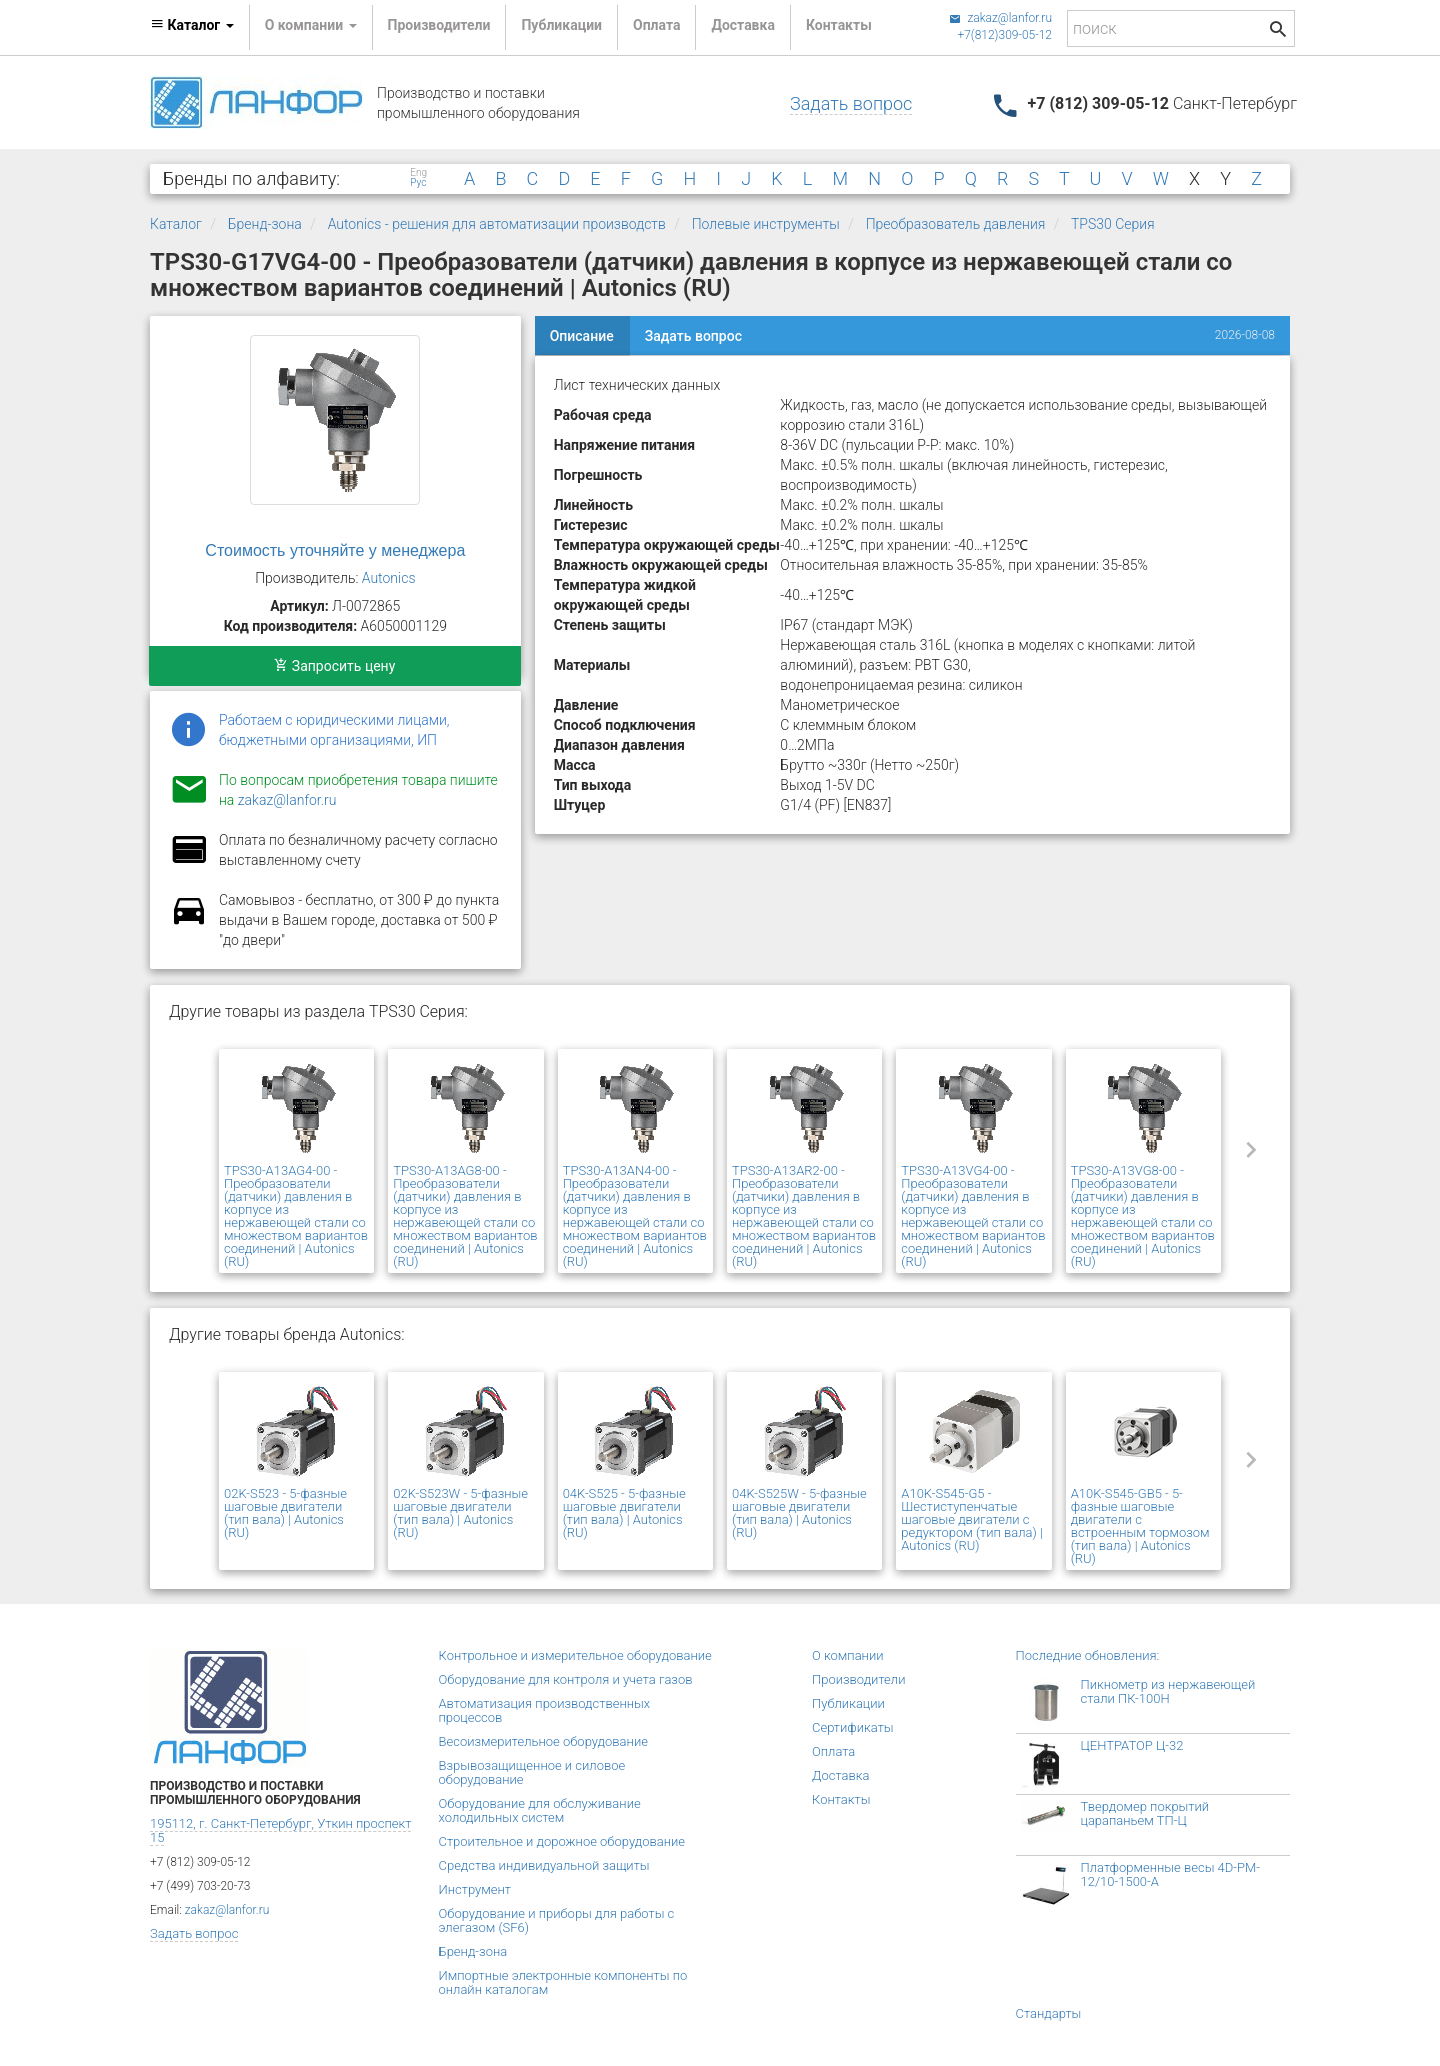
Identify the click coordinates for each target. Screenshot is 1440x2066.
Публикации (561, 25)
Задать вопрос (851, 103)
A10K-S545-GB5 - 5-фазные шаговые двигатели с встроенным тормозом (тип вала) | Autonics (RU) (1140, 1526)
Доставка (742, 25)
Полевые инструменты (766, 224)
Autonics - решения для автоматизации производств (497, 224)
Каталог (176, 224)
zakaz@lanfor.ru (1000, 18)
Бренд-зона (265, 224)
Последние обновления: (1088, 1655)
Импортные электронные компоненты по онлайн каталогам (563, 1982)
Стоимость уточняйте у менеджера (335, 550)
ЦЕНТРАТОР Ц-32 (1132, 1745)
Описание (582, 336)
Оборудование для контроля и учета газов (566, 1679)
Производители (439, 25)
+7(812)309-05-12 (1004, 35)
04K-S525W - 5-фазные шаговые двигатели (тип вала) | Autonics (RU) (799, 1513)
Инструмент (475, 1889)
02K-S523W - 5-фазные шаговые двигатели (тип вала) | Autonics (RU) (460, 1513)
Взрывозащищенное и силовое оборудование (532, 1772)
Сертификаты (853, 1727)
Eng (418, 173)
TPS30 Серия (1113, 224)
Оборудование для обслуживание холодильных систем (540, 1810)
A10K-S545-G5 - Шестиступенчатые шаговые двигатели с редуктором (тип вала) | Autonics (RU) (972, 1519)
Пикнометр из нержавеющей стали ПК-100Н (1168, 1691)
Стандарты (1049, 2013)
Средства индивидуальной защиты (544, 1865)
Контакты (839, 25)
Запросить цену (334, 666)
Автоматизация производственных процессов (545, 1710)
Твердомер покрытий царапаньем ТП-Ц (1145, 1813)
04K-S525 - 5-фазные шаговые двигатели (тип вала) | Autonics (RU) (624, 1513)
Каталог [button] (192, 25)
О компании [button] (311, 25)
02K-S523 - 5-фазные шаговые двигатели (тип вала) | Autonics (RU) (285, 1513)
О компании (848, 1655)
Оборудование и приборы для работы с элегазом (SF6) (557, 1920)
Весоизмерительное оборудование (543, 1741)
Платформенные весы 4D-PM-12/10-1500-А (1171, 1874)
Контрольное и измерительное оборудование (575, 1655)
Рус (418, 183)
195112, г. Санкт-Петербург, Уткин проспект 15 (280, 1830)
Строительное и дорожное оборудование (562, 1841)
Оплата (656, 25)
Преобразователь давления (956, 224)
